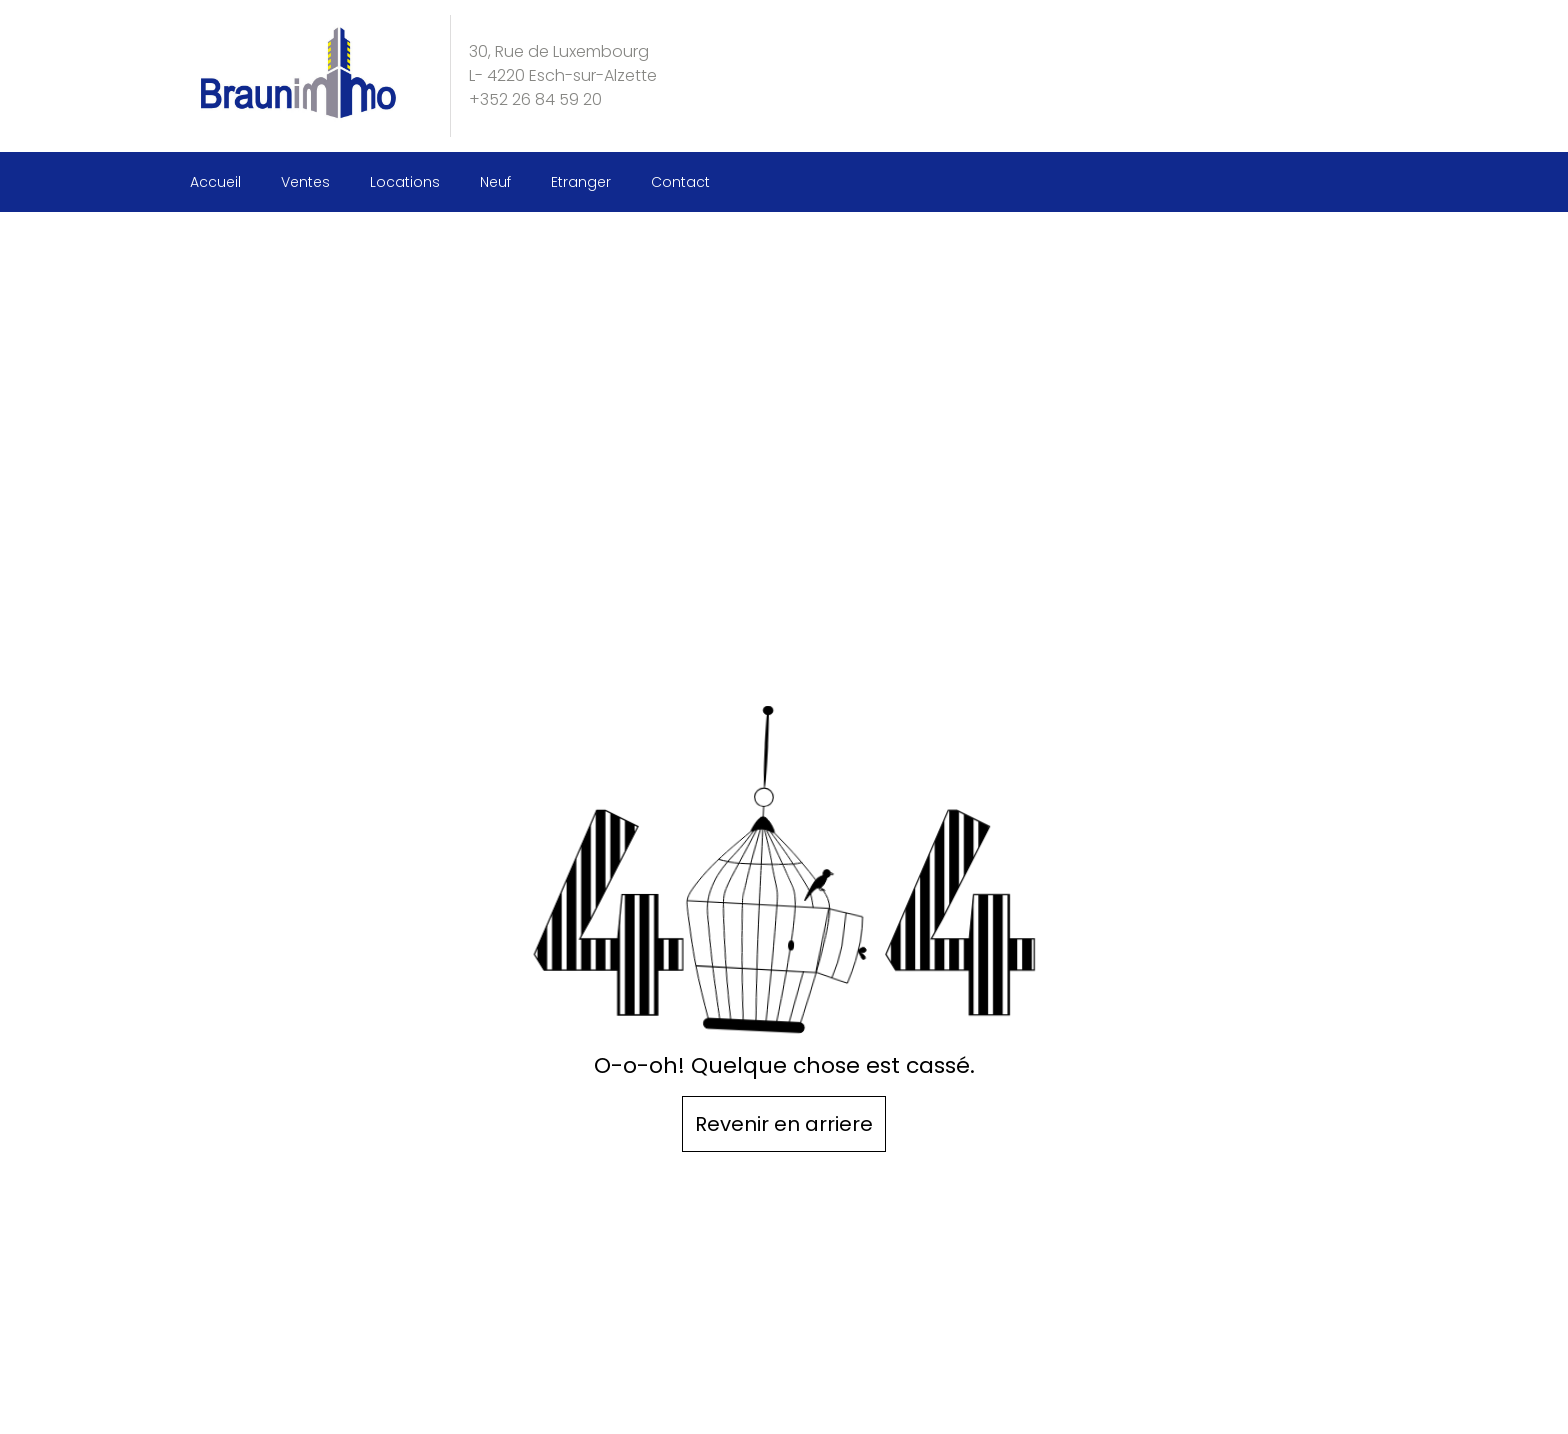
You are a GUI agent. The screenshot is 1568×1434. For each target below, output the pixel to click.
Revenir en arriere (784, 1124)
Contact (680, 182)
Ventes (305, 182)
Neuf (495, 182)
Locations (405, 182)
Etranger (581, 182)
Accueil (215, 182)
